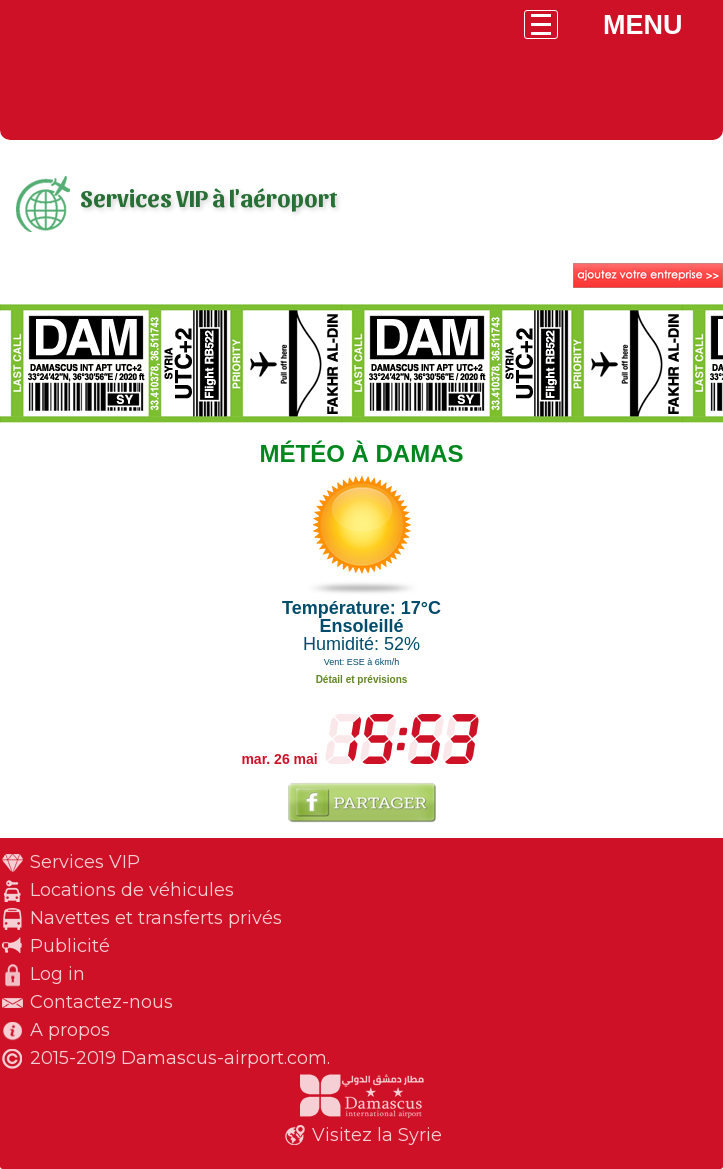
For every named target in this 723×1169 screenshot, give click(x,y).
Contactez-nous (101, 1002)
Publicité (70, 946)
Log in (57, 974)
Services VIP (85, 862)
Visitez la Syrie (377, 1135)
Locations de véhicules (132, 890)
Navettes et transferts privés (156, 918)
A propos (70, 1030)
